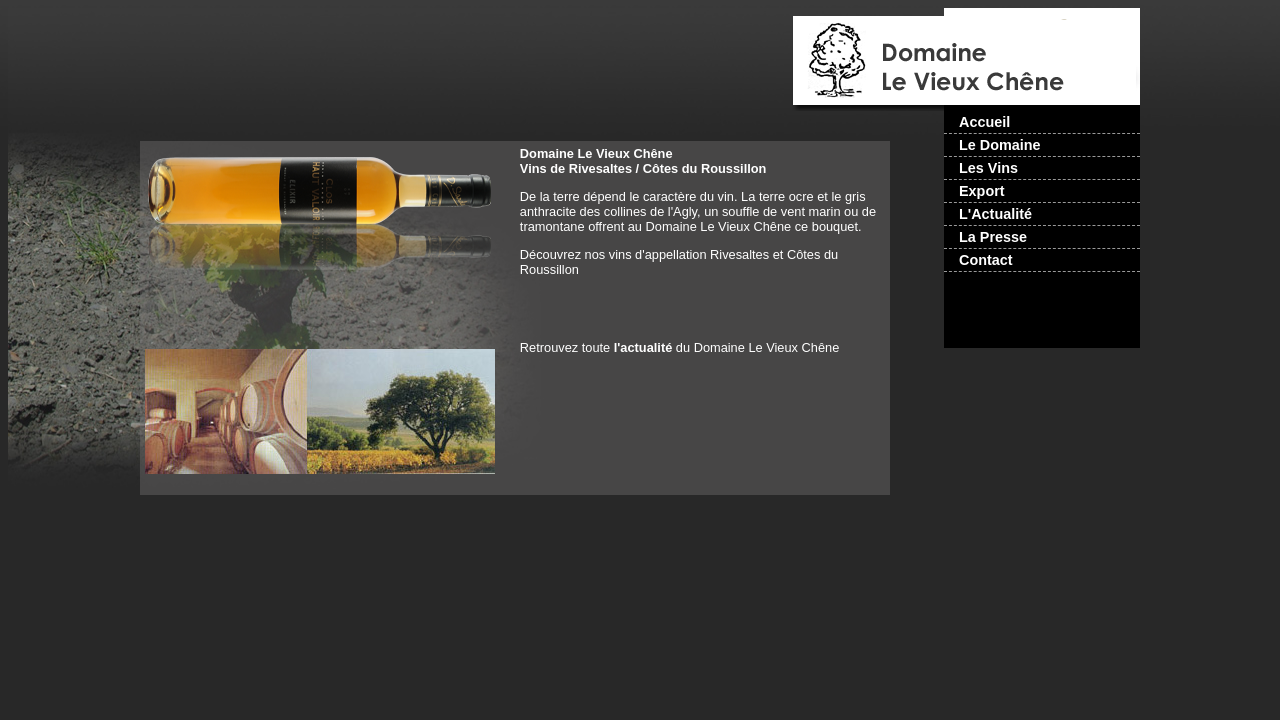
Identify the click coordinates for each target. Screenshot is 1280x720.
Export (982, 191)
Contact (986, 260)
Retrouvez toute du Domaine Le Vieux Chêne (679, 347)
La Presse (993, 237)
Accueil (984, 122)
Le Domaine (1000, 145)
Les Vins (988, 168)
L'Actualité (995, 214)
